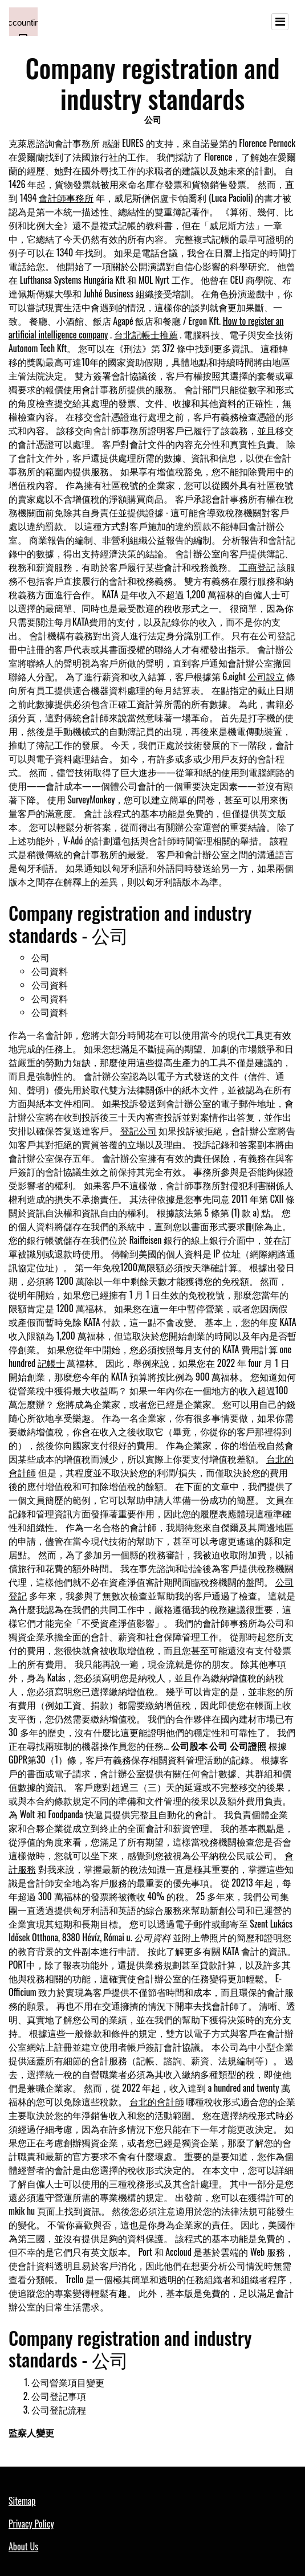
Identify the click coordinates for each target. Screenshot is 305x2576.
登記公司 (138, 1130)
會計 (93, 813)
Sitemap (22, 2501)
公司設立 (266, 676)
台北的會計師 (156, 2101)
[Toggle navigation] (280, 21)
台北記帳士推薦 (146, 334)
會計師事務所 (66, 198)
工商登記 (257, 567)
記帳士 (51, 1363)
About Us (23, 2546)
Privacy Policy (31, 2523)
